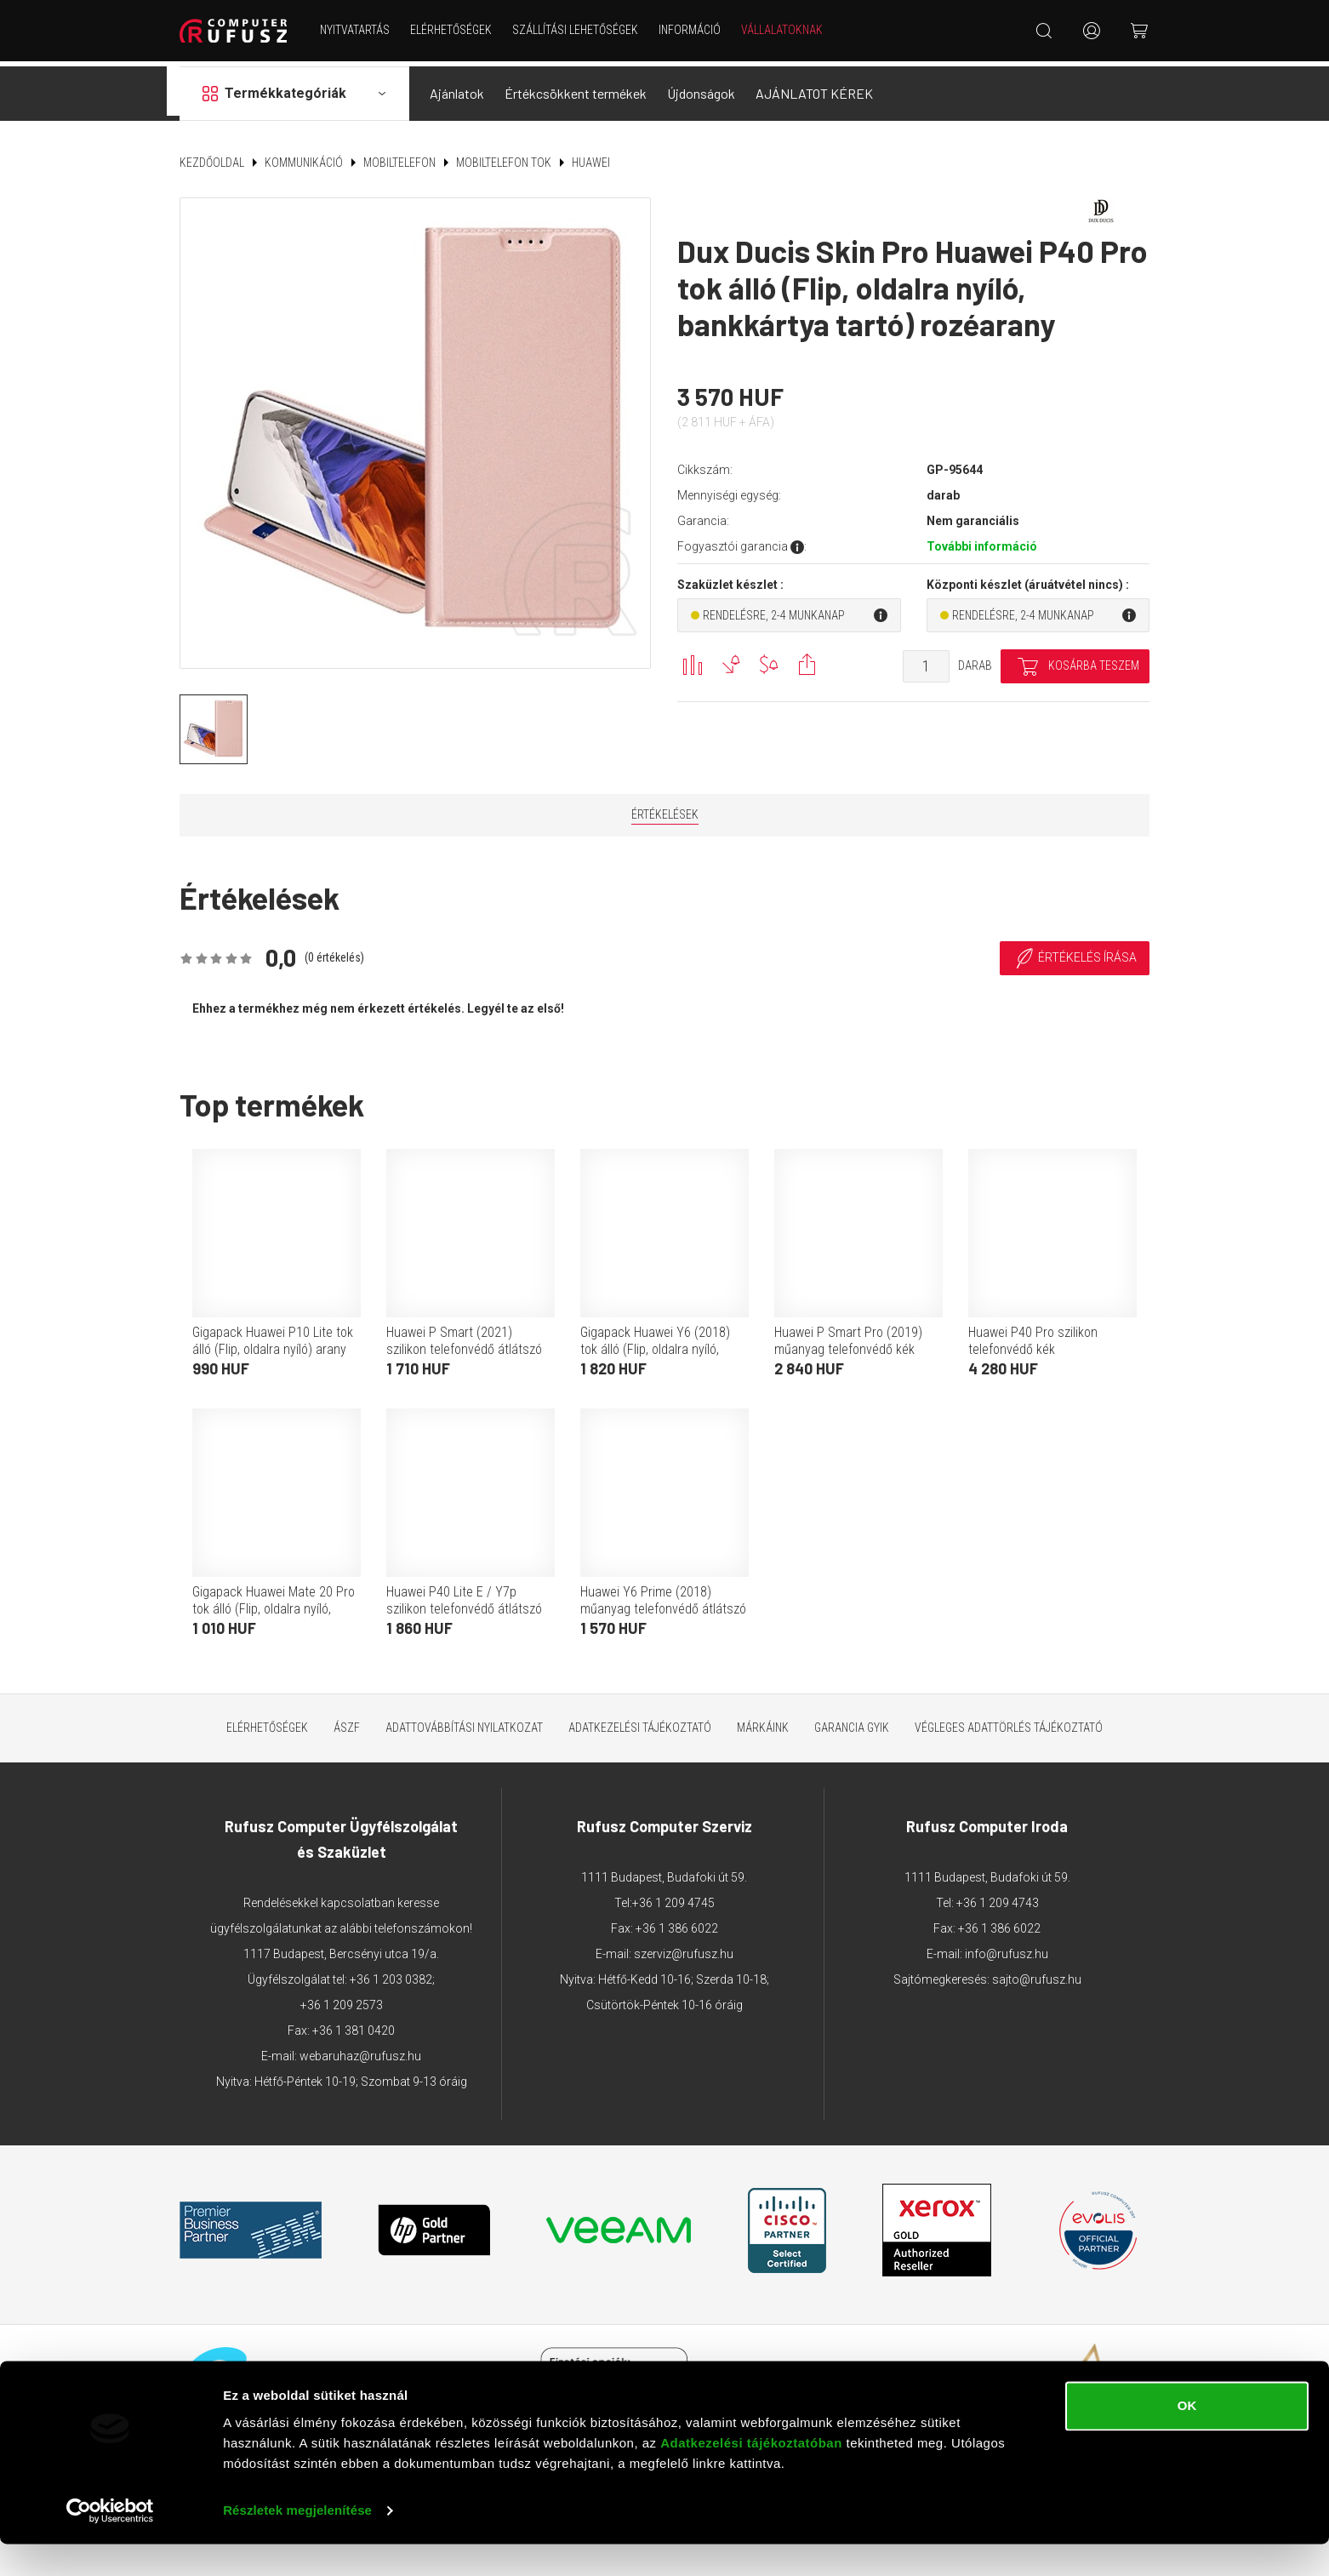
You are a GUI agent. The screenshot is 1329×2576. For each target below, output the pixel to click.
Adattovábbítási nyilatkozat (464, 1721)
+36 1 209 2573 (341, 1999)
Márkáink (763, 1721)
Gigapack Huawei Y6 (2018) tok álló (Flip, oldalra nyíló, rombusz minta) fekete (655, 1343)
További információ (982, 541)
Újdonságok (701, 88)
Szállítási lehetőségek (578, 30)
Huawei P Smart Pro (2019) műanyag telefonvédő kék (848, 1334)
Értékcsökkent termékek (576, 88)
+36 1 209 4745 (673, 1897)
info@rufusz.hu (1006, 1948)
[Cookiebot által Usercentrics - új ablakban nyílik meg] (110, 2543)
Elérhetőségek (453, 30)
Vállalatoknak (784, 30)
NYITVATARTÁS (357, 30)
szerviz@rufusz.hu (683, 1948)
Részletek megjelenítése (297, 2542)
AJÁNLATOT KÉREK (814, 88)
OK (1187, 2437)
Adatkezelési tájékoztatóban (751, 2475)
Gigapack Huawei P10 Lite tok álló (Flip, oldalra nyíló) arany (272, 1334)
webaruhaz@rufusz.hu (360, 2050)
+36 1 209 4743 (997, 1897)
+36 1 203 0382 (391, 1973)
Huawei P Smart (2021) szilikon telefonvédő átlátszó (464, 1334)
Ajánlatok (457, 88)
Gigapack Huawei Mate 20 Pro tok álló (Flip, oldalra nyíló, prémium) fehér (273, 1603)
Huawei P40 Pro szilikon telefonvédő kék (1033, 1334)
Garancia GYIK (851, 1721)
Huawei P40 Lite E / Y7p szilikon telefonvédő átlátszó (464, 1594)
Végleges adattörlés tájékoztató (1009, 1721)
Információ (692, 30)
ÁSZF (347, 1721)
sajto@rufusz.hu (1036, 1973)
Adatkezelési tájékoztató (639, 1721)
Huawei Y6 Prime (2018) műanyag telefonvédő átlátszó (663, 1594)
